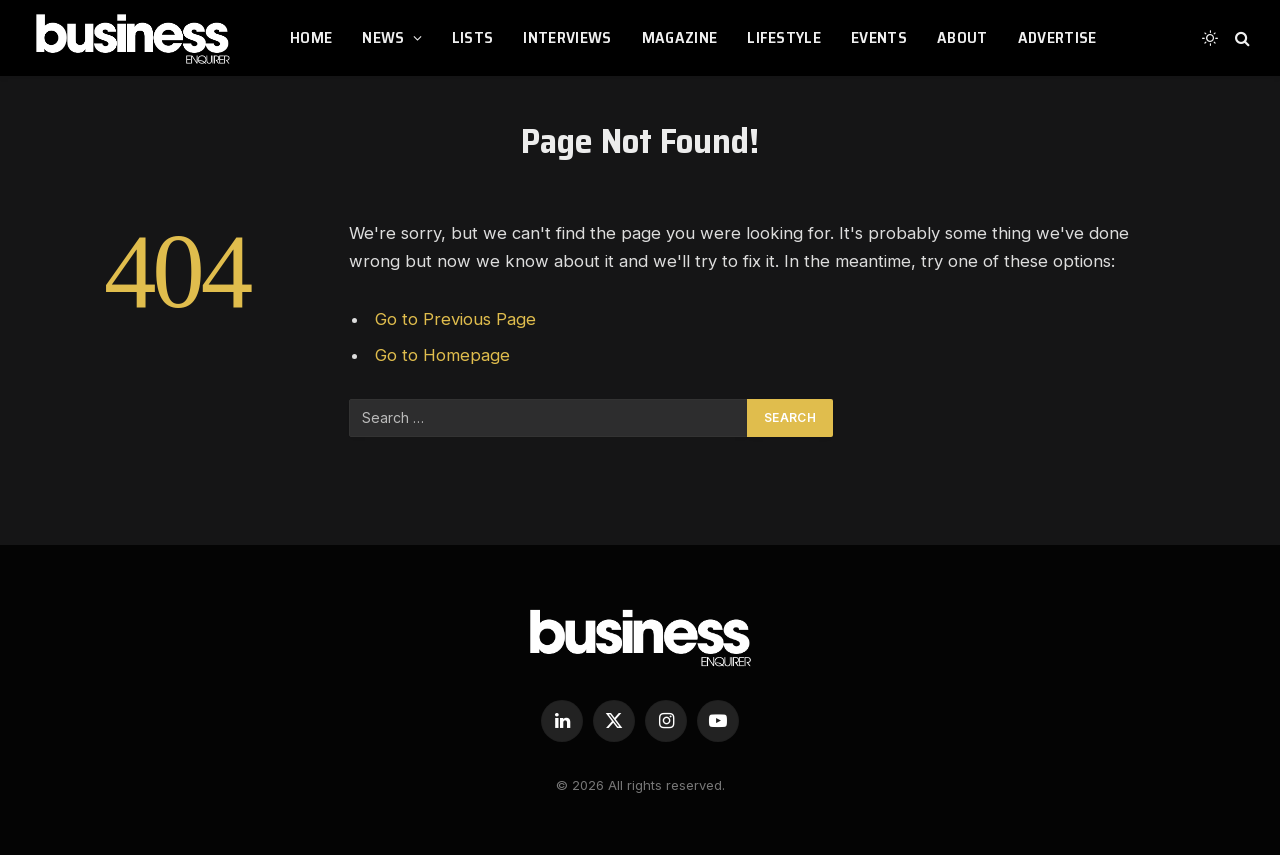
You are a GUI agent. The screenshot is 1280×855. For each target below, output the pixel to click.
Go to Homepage (442, 355)
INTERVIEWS (567, 37)
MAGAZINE (680, 37)
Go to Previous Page (455, 319)
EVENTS (879, 37)
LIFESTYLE (784, 37)
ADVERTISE (1057, 37)
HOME (311, 37)
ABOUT (962, 37)
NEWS (383, 37)
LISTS (473, 37)
